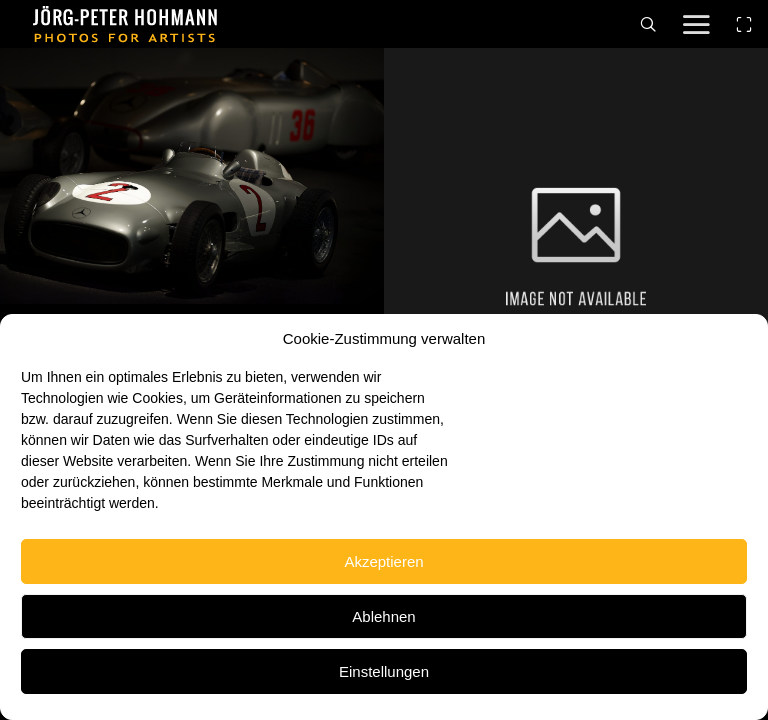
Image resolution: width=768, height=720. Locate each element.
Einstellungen (384, 671)
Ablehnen (383, 616)
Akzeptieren (383, 561)
